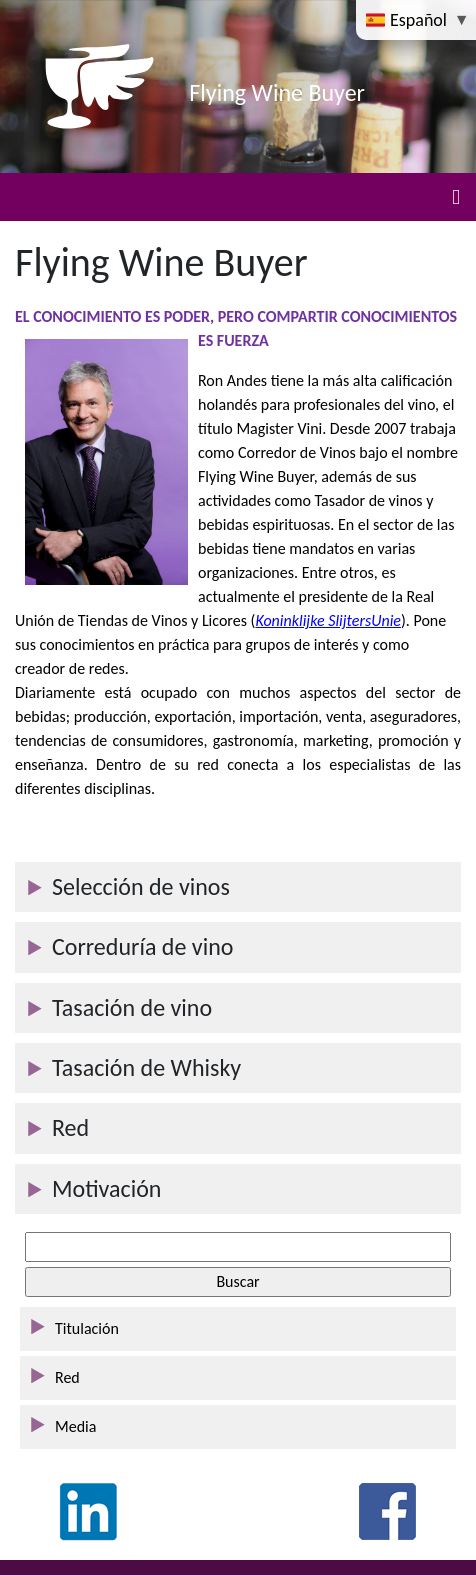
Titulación (87, 1328)
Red (67, 1377)
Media (75, 1426)
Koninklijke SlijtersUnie (328, 620)
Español (408, 19)
